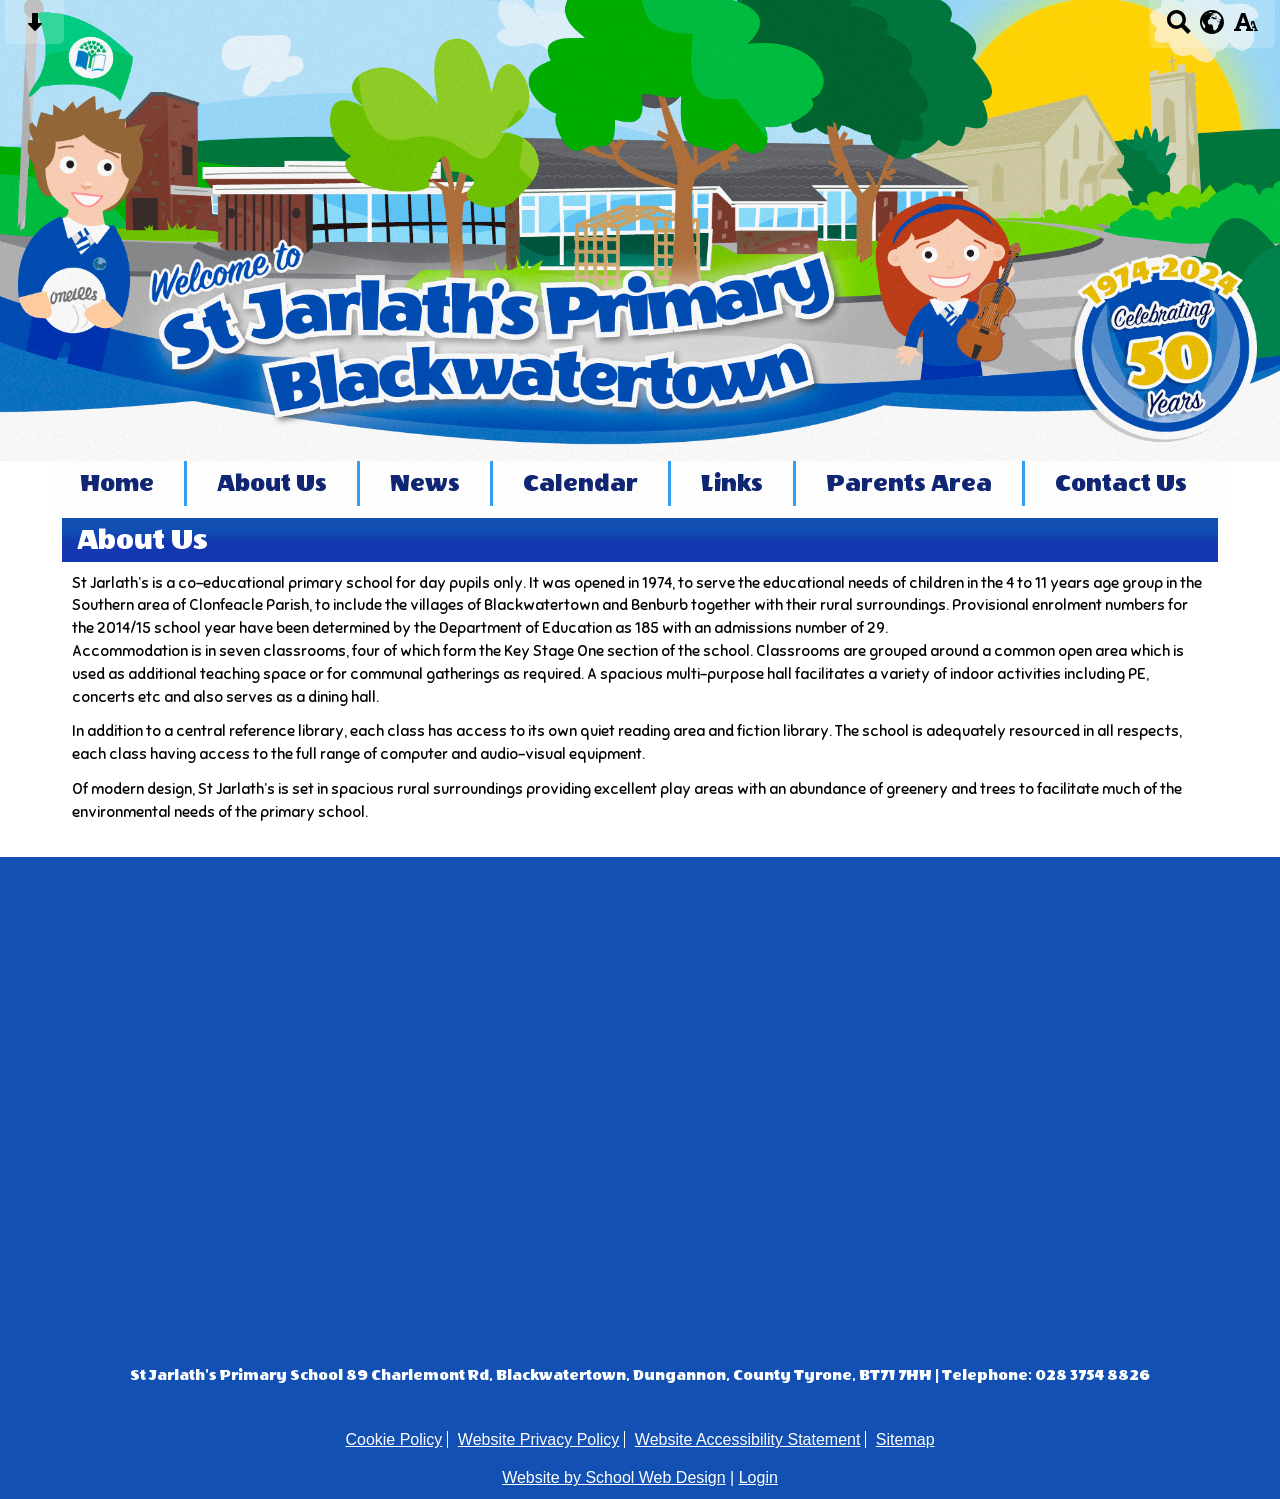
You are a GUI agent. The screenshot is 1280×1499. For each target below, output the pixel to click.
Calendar (580, 483)
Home (117, 483)
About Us (272, 483)
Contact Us (1121, 483)
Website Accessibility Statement (748, 1439)
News (425, 483)
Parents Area (909, 483)
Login (758, 1477)
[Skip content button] (34, 28)
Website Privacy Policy (539, 1439)
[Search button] (1178, 28)
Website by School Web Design (614, 1477)
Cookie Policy (393, 1439)
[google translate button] (1212, 22)
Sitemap (905, 1439)
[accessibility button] (1245, 28)
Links (732, 483)
